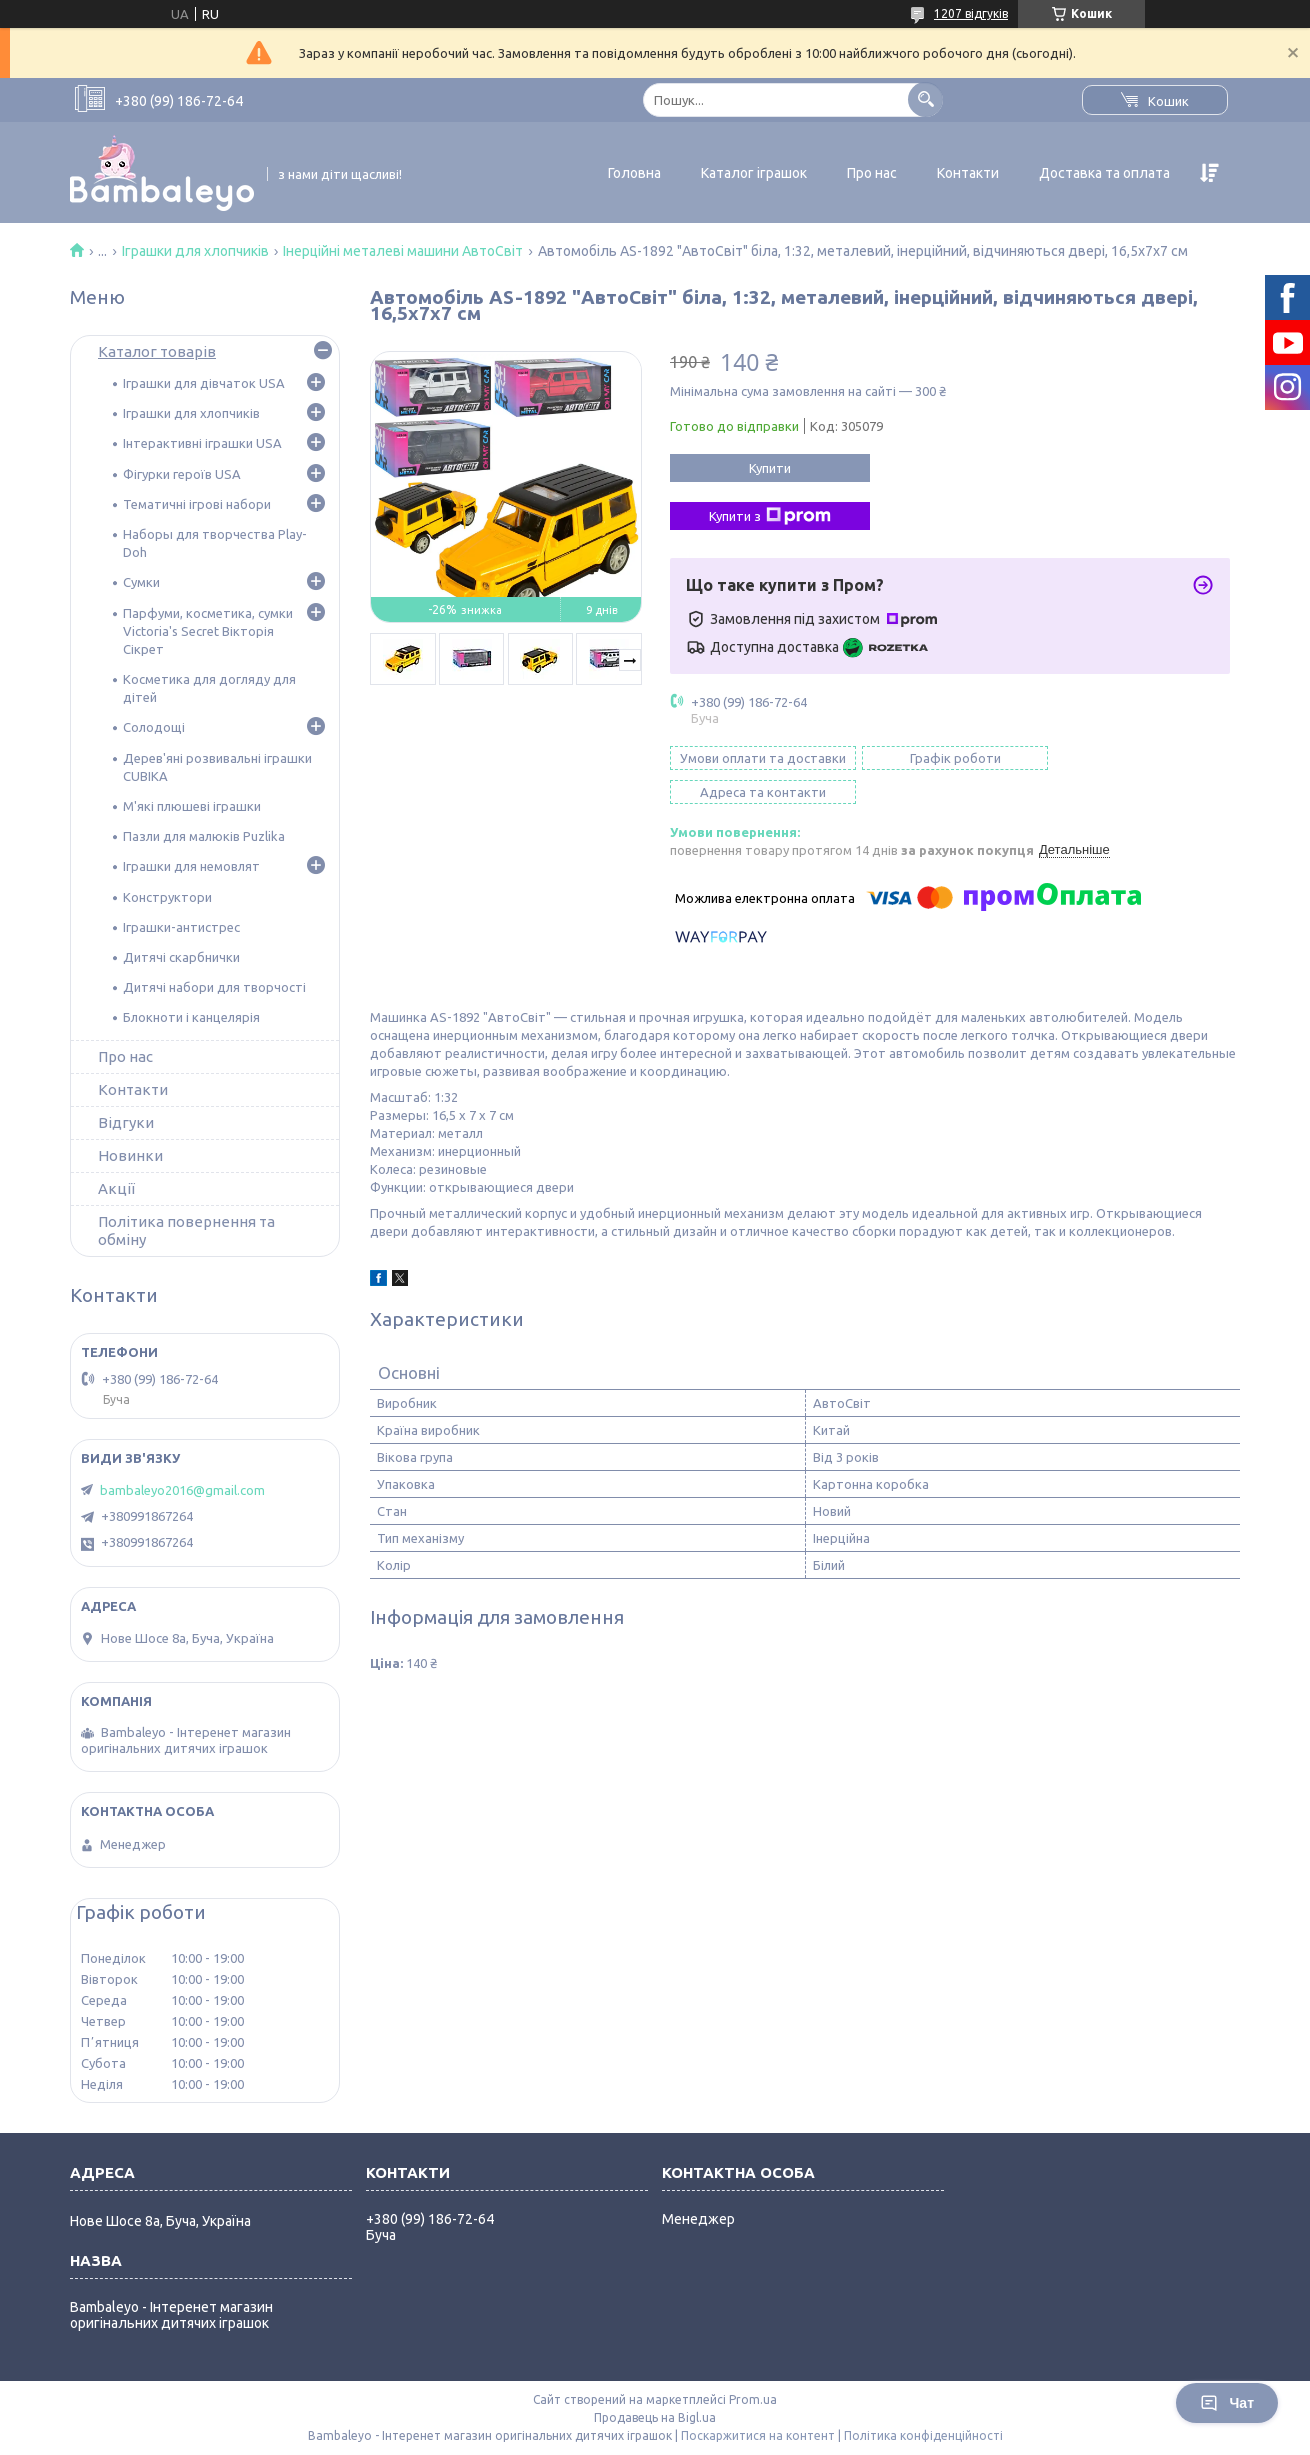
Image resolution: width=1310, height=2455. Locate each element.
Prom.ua (753, 2399)
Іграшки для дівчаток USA (204, 383)
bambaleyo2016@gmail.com (182, 1490)
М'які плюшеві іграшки (192, 806)
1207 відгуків (971, 13)
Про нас (872, 173)
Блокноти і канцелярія (191, 1017)
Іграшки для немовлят (191, 866)
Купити (770, 468)
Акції (116, 1188)
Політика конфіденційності (923, 2435)
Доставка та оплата (1104, 173)
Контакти (968, 173)
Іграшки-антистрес (181, 927)
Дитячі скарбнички (181, 957)
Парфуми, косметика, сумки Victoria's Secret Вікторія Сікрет (208, 631)
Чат (1227, 2403)
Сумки (141, 582)
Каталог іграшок (754, 173)
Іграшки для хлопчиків (195, 251)
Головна (634, 173)
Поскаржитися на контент (758, 2435)
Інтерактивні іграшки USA (202, 443)
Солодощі (154, 727)
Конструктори (167, 897)
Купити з (770, 516)
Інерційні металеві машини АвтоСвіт (403, 251)
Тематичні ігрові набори (197, 504)
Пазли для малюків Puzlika (204, 836)
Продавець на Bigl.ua (655, 2417)
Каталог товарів (157, 351)
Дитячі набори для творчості (214, 987)
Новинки (130, 1155)
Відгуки (126, 1122)
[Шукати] (925, 99)
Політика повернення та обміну (186, 1230)
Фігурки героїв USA (182, 474)
